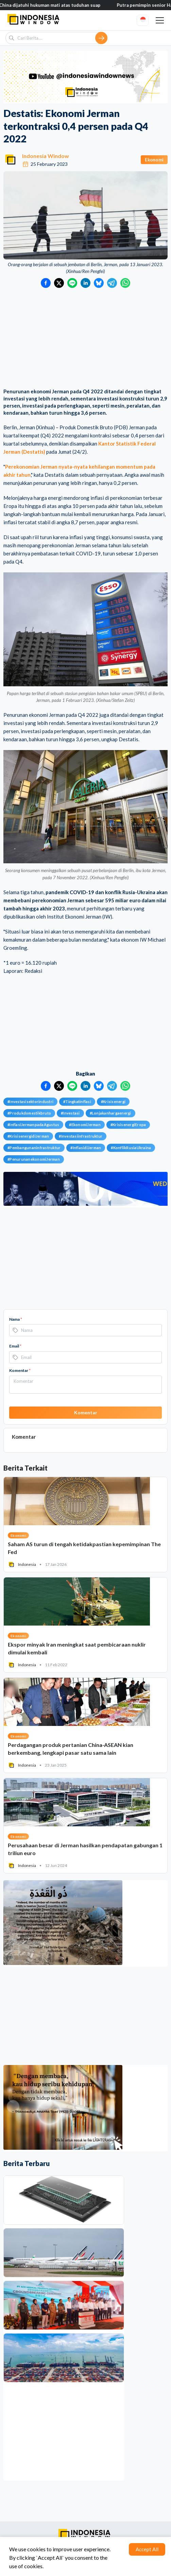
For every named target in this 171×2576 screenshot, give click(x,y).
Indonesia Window (45, 156)
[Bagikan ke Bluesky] (99, 283)
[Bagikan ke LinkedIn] (85, 283)
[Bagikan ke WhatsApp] (125, 283)
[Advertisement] (85, 338)
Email (15, 1346)
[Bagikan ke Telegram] (112, 283)
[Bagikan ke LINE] (72, 283)
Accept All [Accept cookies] (147, 2549)
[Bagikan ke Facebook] (46, 283)
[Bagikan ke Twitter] (59, 283)
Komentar (20, 1370)
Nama (15, 1319)
